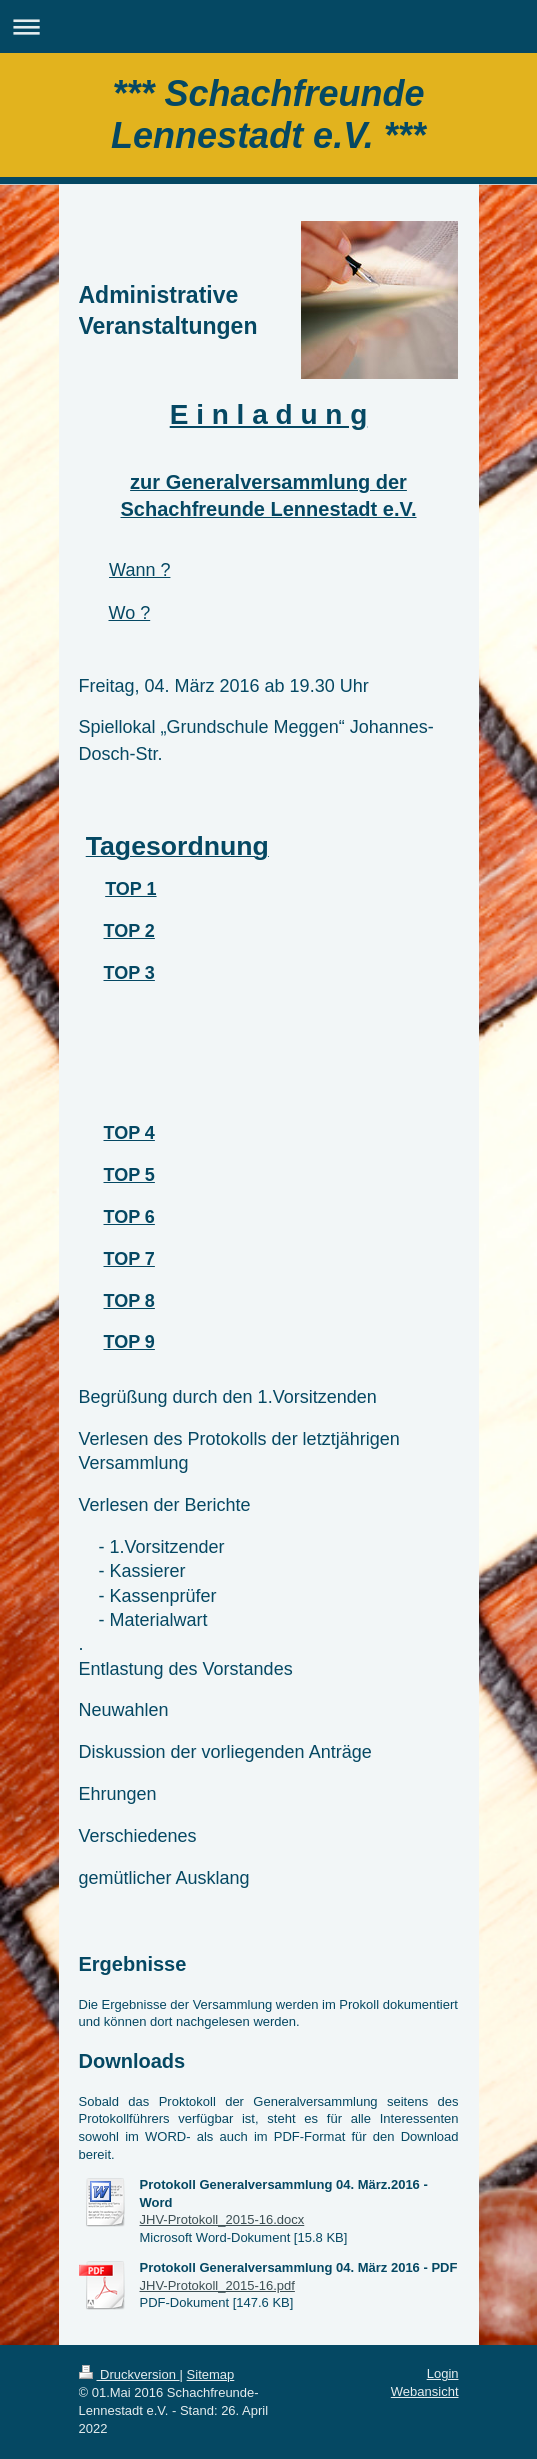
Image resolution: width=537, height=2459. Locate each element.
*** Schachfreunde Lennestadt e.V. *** (268, 114)
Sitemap (211, 2374)
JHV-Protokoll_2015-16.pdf (217, 2285)
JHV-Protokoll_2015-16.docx (222, 2219)
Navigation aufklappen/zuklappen (268, 26)
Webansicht (425, 2391)
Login (443, 2373)
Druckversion (129, 2374)
